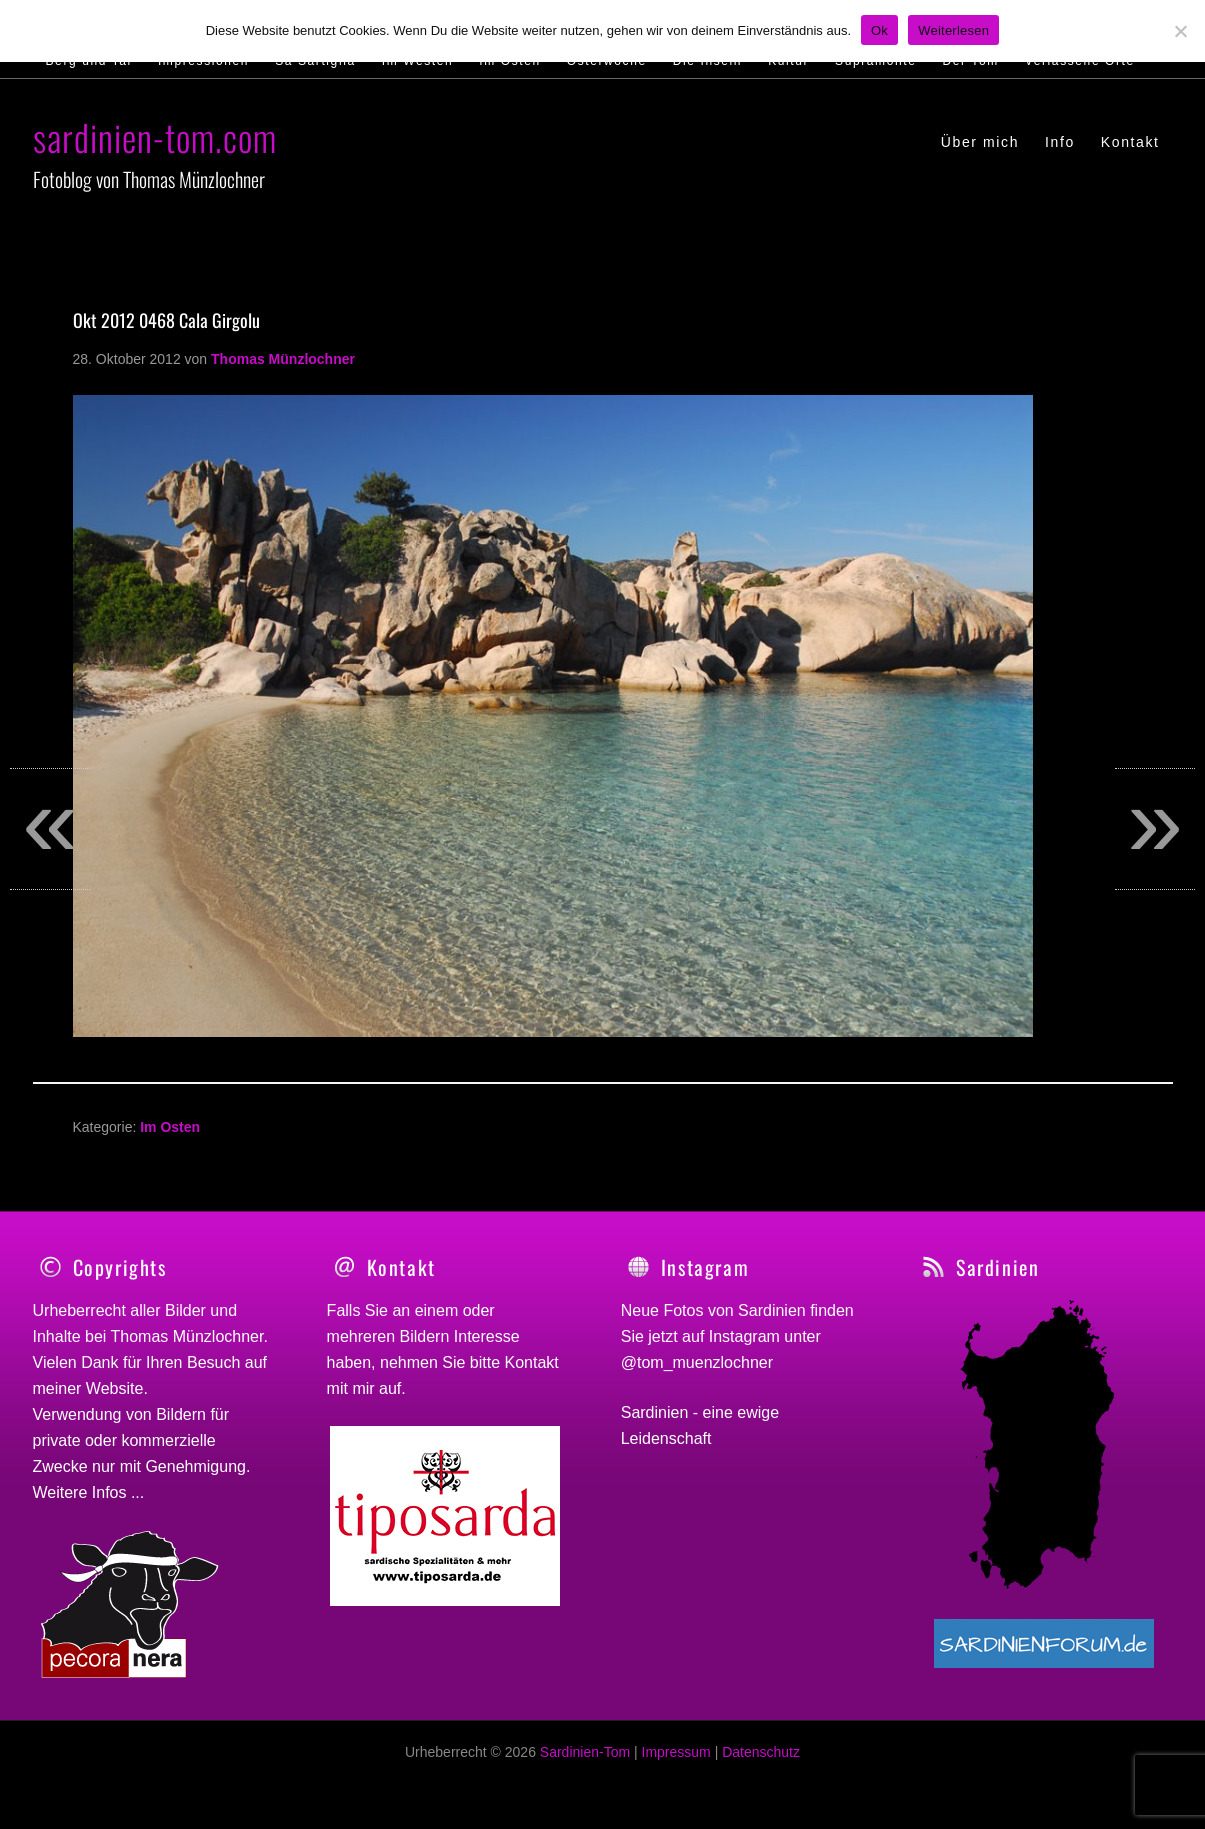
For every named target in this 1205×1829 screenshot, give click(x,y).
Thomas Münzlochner (187, 1336)
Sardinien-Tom (585, 1763)
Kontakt (532, 1362)
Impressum (676, 1763)
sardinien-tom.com (155, 136)
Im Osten (170, 1127)
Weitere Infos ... (89, 1492)
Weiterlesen (953, 30)
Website (115, 1388)
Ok (879, 30)
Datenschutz (761, 1763)
